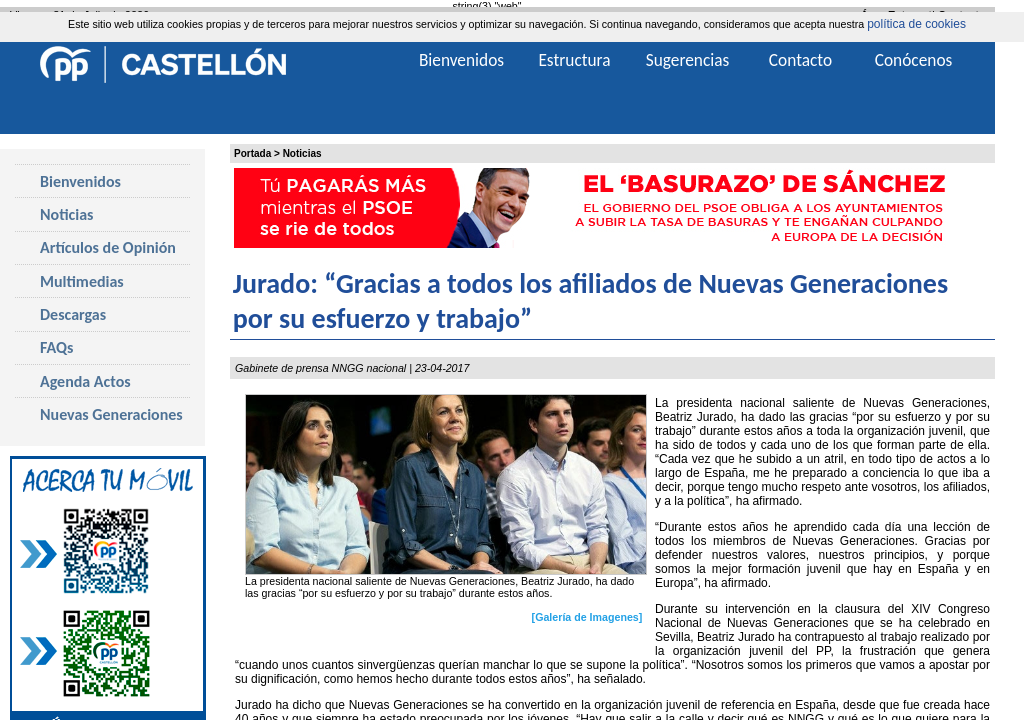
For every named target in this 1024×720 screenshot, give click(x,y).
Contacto (800, 60)
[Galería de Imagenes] (587, 617)
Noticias (302, 153)
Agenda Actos (85, 381)
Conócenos (914, 60)
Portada (252, 153)
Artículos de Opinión (108, 247)
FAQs (56, 347)
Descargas (73, 314)
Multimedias (82, 281)
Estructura (574, 60)
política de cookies (916, 24)
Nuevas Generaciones (111, 414)
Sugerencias (688, 60)
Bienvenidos (80, 181)
